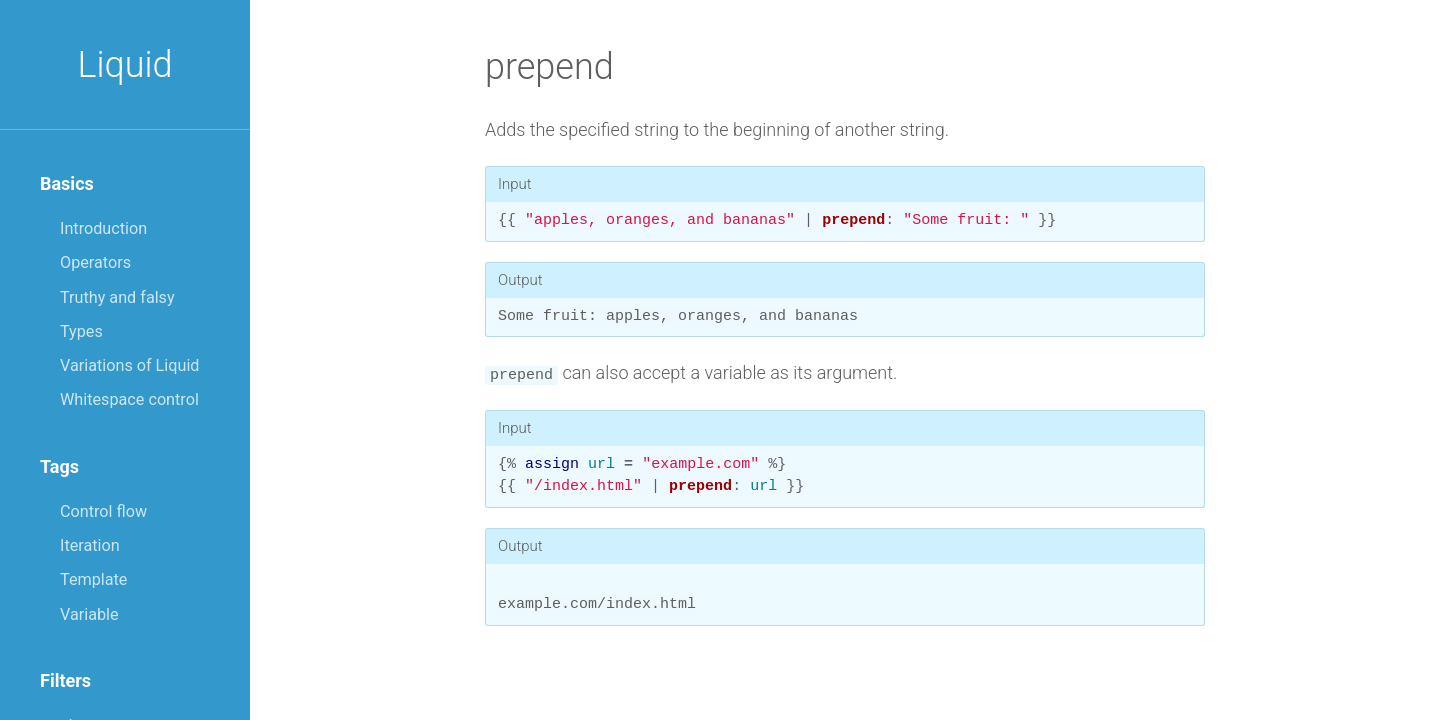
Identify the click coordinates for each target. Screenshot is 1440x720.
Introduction (103, 228)
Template (93, 579)
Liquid (124, 65)
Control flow (103, 511)
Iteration (90, 545)
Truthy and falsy (117, 297)
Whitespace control (129, 399)
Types (81, 331)
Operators (95, 262)
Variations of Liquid (129, 365)
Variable (89, 614)
